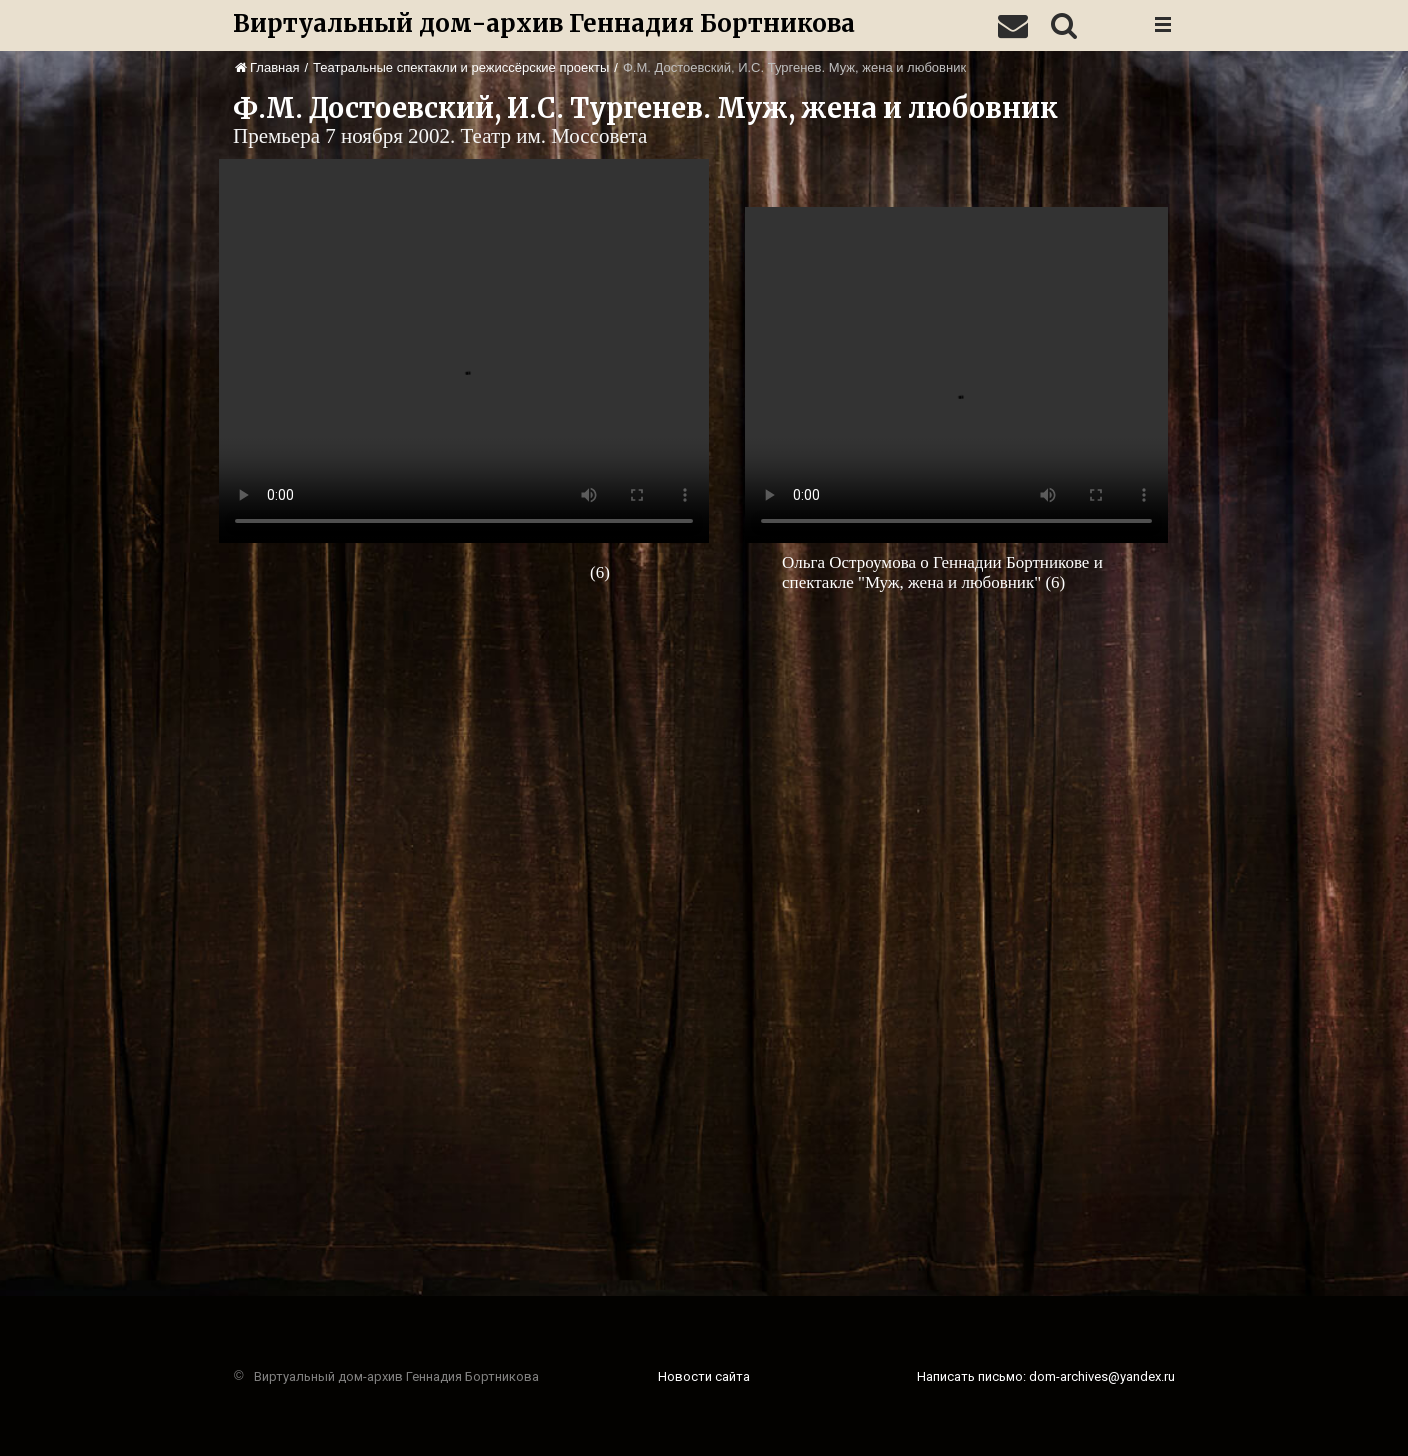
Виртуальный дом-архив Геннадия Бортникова (544, 23)
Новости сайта (704, 1376)
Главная (267, 67)
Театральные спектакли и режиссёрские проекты (461, 67)
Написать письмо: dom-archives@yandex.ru (1046, 1376)
